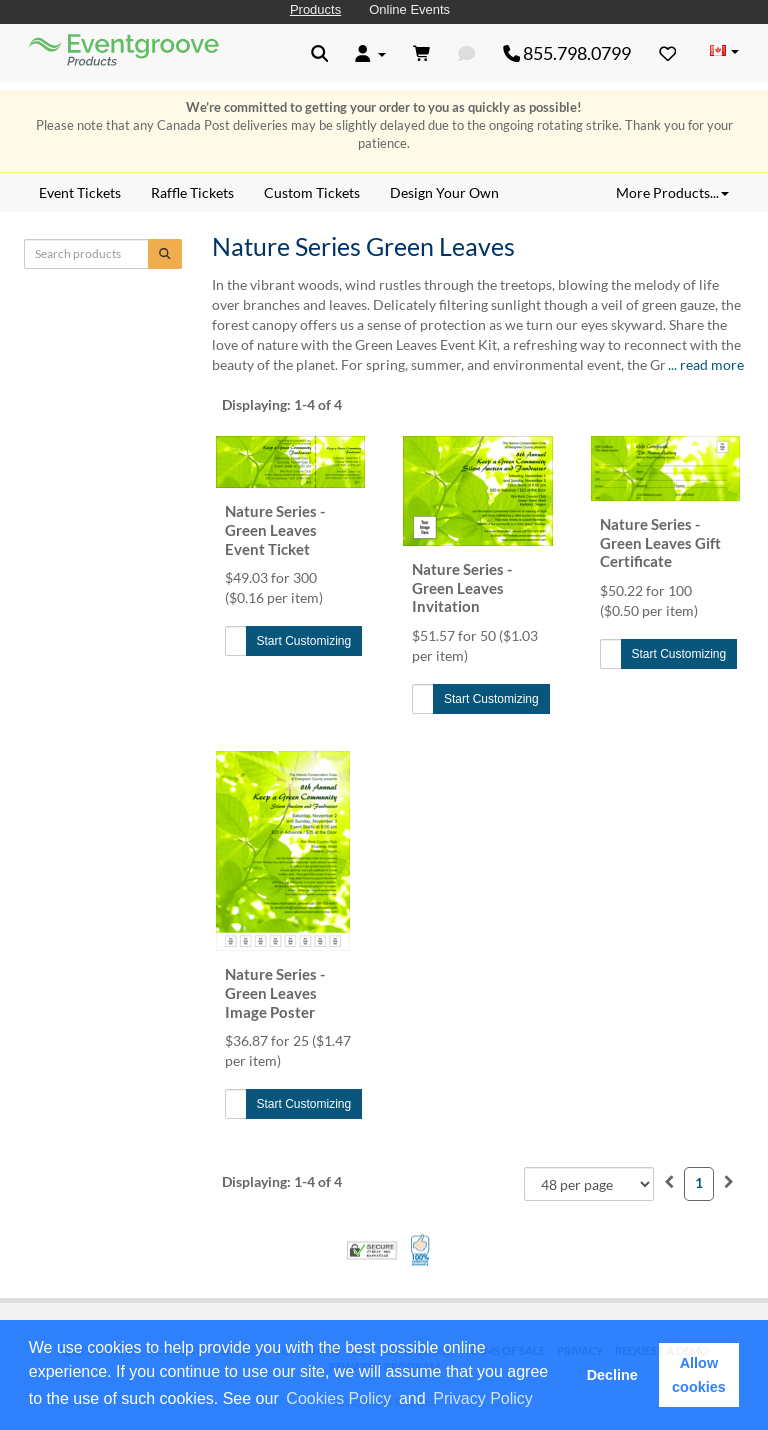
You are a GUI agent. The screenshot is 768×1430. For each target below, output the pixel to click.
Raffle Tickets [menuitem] (192, 192)
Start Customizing (304, 641)
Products (315, 9)
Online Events (409, 9)
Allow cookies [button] (699, 1375)
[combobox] (589, 1184)
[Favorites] (668, 53)
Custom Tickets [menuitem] (312, 192)
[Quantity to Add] (236, 641)
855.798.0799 (567, 53)
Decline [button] (612, 1375)
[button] (543, 1400)
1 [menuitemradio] (699, 1182)
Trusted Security (372, 1250)
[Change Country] (724, 52)
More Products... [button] (672, 192)
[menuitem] (669, 1181)
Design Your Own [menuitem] (444, 192)
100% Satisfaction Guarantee (421, 1250)
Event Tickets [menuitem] (80, 192)
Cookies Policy (338, 1398)
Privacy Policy (483, 1398)
